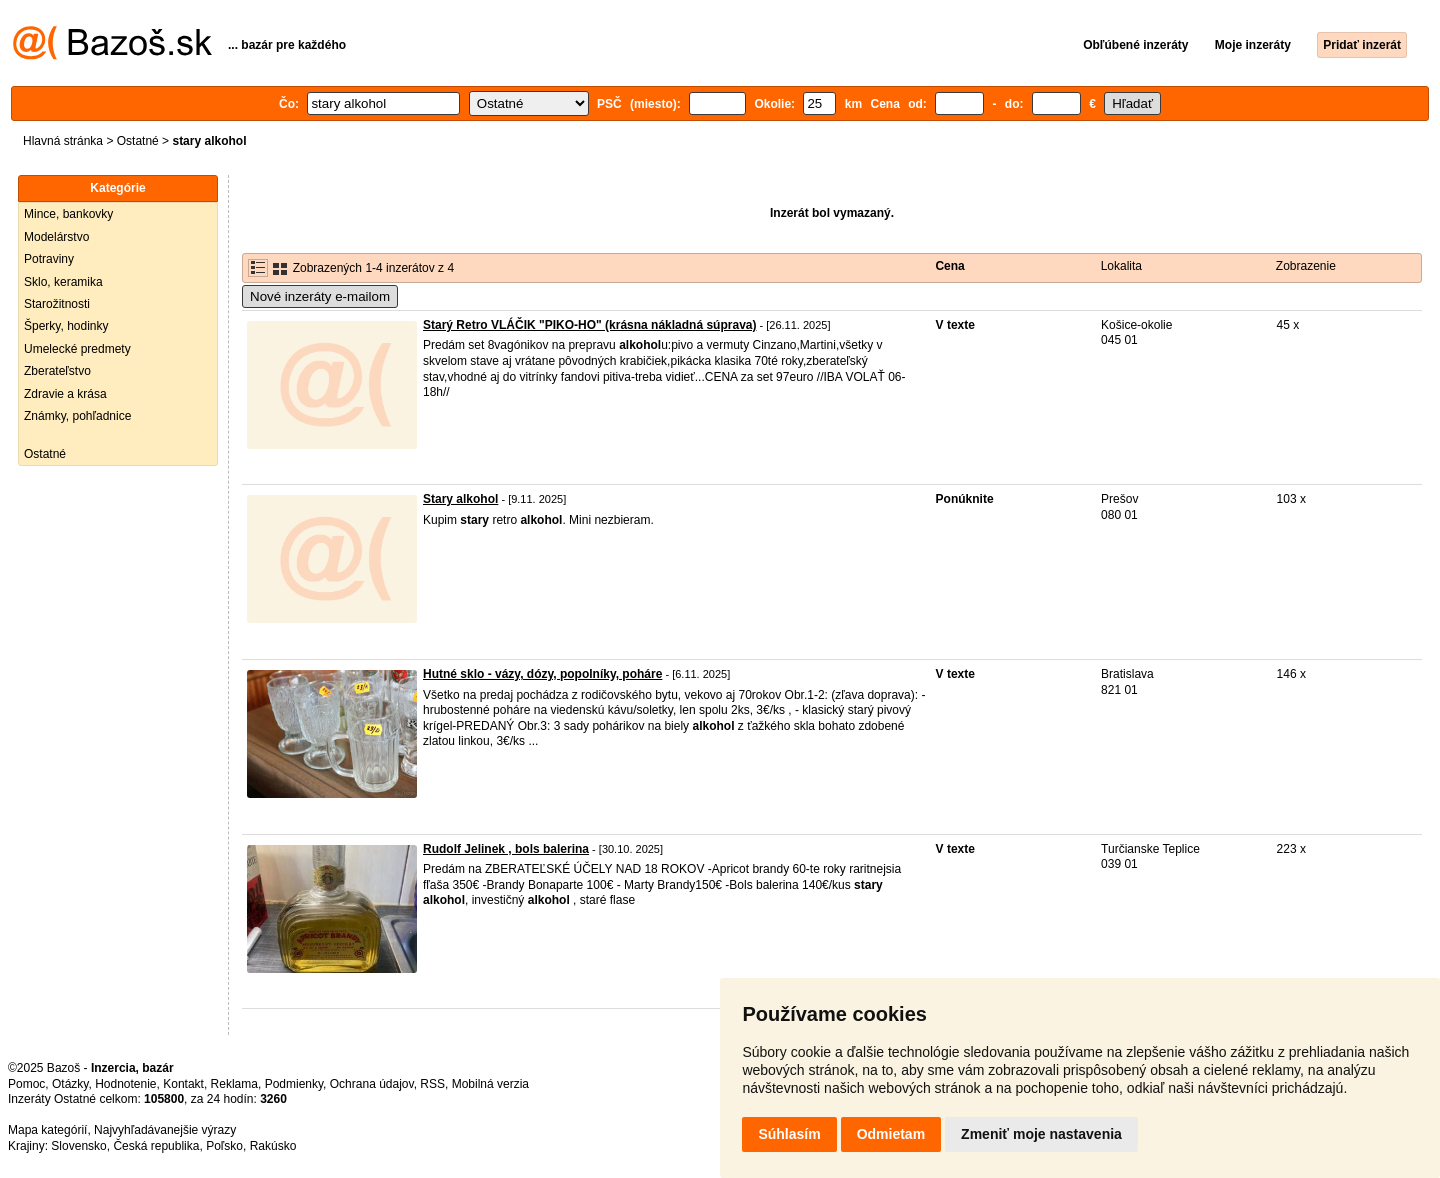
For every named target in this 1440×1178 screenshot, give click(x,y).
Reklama (234, 1084)
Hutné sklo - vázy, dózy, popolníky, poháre (542, 674)
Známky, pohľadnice (77, 416)
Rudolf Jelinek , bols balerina (506, 849)
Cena (949, 266)
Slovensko (78, 1146)
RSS (432, 1084)
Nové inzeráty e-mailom (320, 296)
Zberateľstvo (57, 371)
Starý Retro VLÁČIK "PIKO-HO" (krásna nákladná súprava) (589, 325)
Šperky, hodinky (66, 326)
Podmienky (294, 1084)
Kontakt (183, 1084)
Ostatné (138, 141)
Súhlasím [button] (789, 1134)
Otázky (70, 1084)
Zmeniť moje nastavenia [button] (1041, 1134)
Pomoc (26, 1084)
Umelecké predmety (77, 349)
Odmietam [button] (891, 1134)
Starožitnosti (57, 304)
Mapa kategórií (47, 1130)
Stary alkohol (460, 499)
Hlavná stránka (63, 141)
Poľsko (224, 1146)
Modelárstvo (56, 237)
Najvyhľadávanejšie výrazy (165, 1130)
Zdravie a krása (65, 394)
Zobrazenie (1306, 266)
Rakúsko (273, 1146)
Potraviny (49, 259)
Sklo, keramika (63, 282)
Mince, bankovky (68, 214)
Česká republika (156, 1146)
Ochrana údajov (372, 1084)
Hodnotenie (125, 1084)
